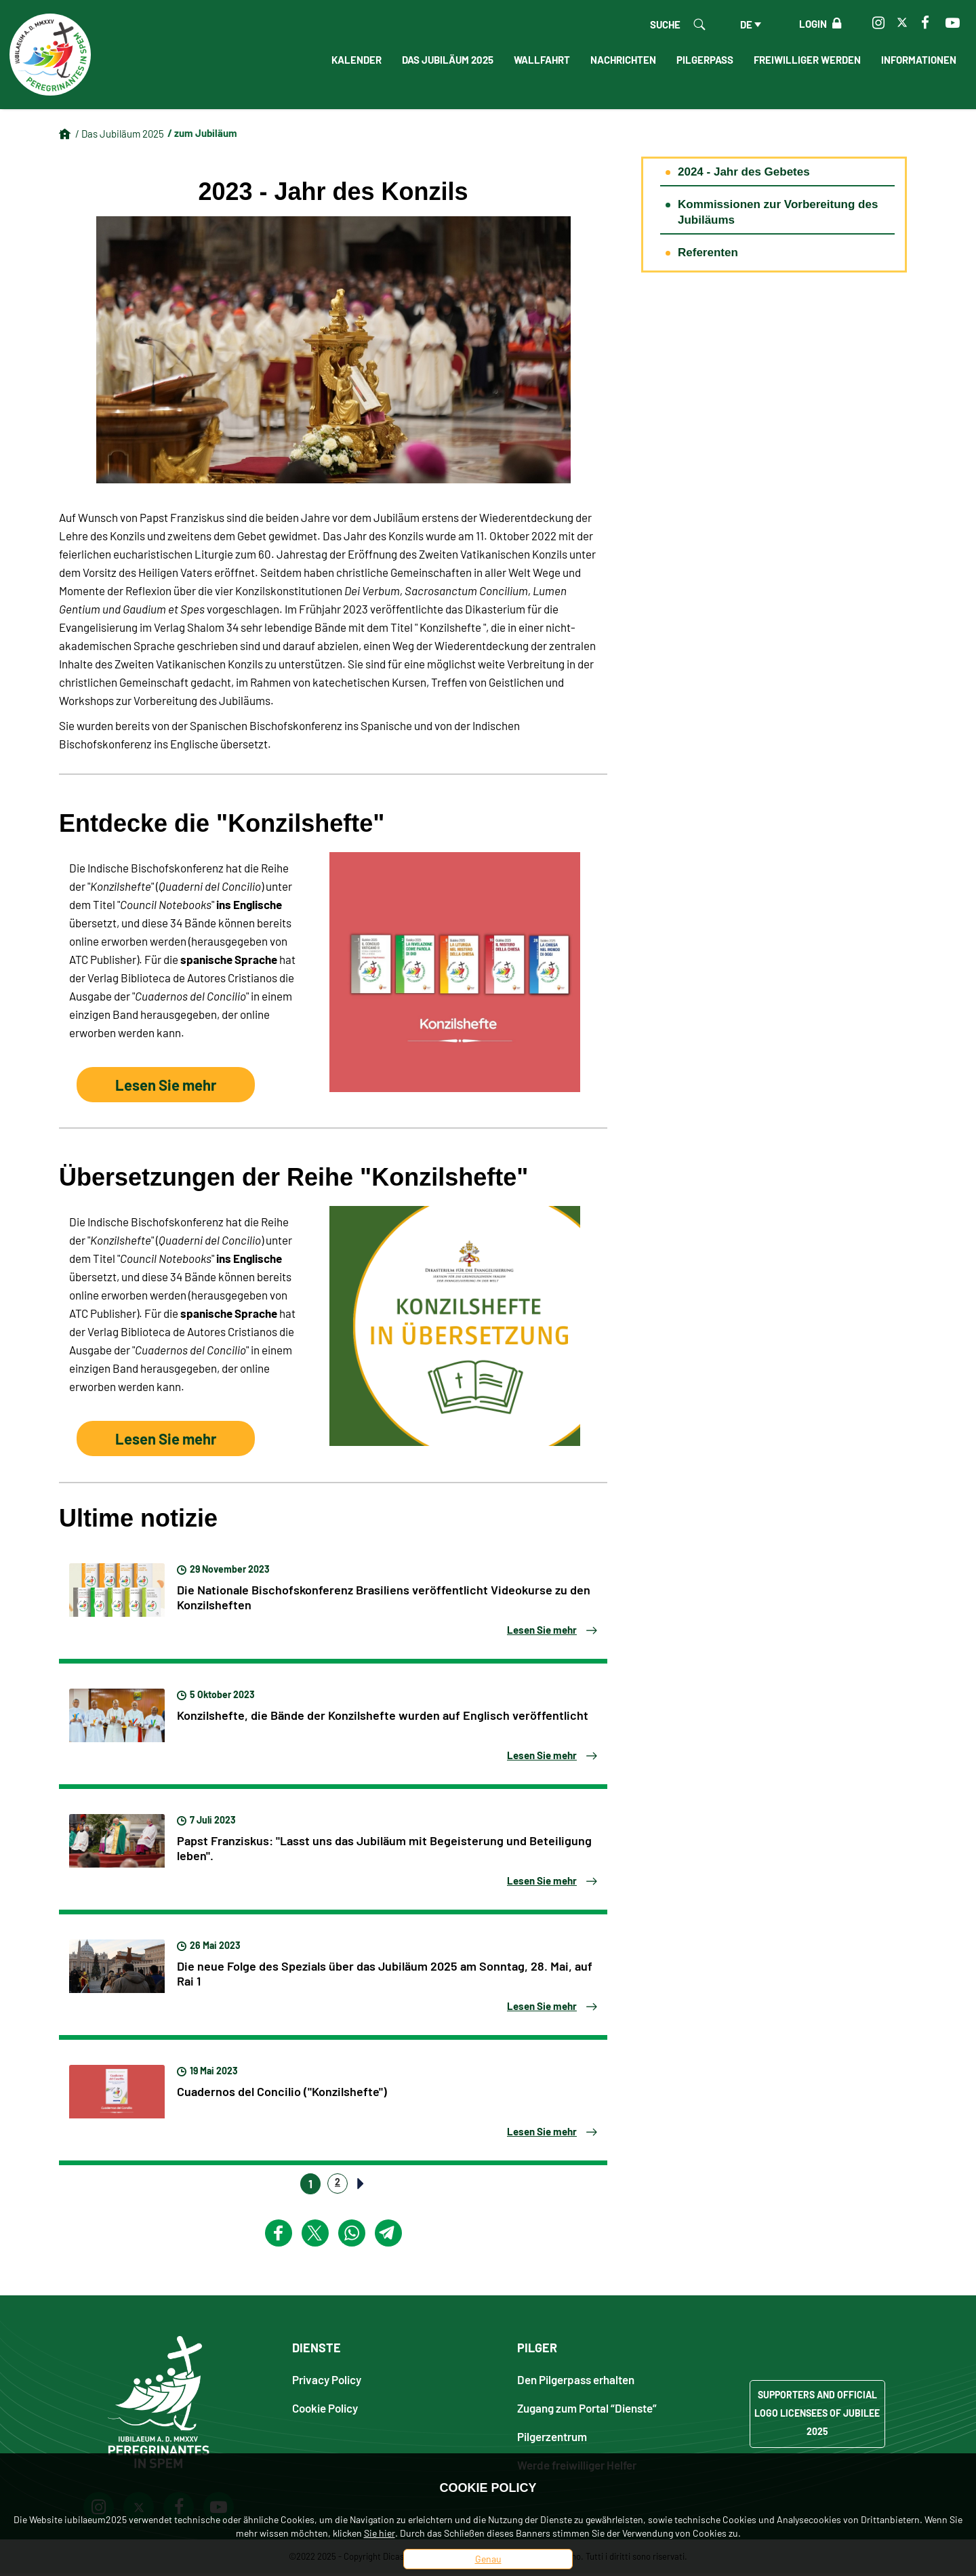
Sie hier (379, 2533)
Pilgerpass (704, 60)
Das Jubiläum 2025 (447, 60)
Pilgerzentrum (552, 2438)
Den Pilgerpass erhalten (575, 2381)
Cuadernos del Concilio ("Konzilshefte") (282, 2093)
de (746, 24)
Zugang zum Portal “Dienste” (587, 2409)
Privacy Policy (326, 2381)
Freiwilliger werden (807, 60)
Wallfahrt (542, 60)
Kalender (356, 60)
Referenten (708, 252)
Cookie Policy (325, 2409)
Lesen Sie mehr (158, 1086)
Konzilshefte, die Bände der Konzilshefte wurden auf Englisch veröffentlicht (382, 1716)
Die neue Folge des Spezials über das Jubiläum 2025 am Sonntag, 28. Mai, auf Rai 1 (384, 1974)
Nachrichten (623, 60)
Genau (488, 2558)
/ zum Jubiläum (202, 133)
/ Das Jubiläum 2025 (119, 133)
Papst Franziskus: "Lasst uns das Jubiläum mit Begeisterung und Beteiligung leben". (384, 1849)
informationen (918, 60)
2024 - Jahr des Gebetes (744, 171)
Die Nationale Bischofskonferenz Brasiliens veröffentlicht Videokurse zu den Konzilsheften (383, 1598)
